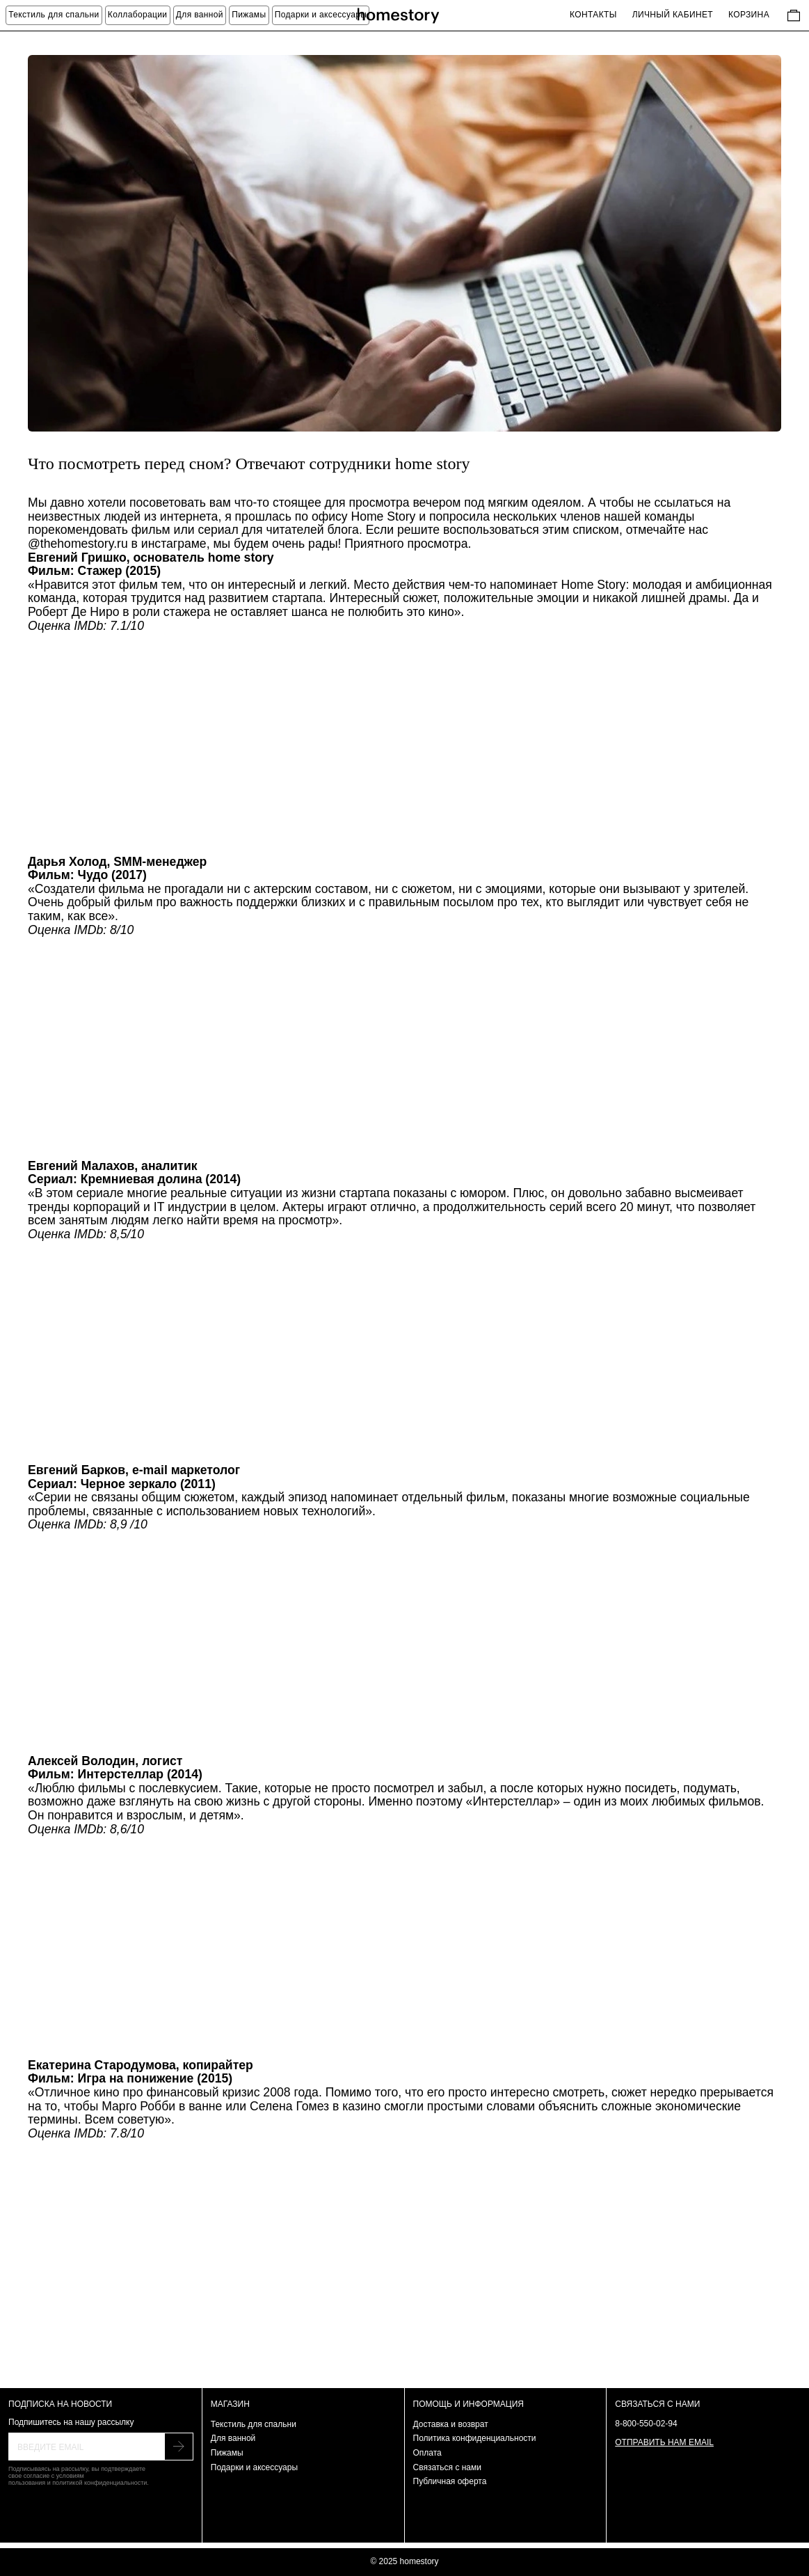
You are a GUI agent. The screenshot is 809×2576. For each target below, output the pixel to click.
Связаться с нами (447, 2467)
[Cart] (793, 15)
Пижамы (249, 14)
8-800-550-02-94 (646, 2423)
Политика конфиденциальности (474, 2438)
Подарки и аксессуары (321, 14)
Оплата (427, 2453)
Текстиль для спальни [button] (53, 14)
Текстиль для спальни (253, 2424)
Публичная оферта (450, 2481)
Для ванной (199, 14)
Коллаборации (138, 14)
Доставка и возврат (450, 2424)
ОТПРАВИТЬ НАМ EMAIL (664, 2442)
